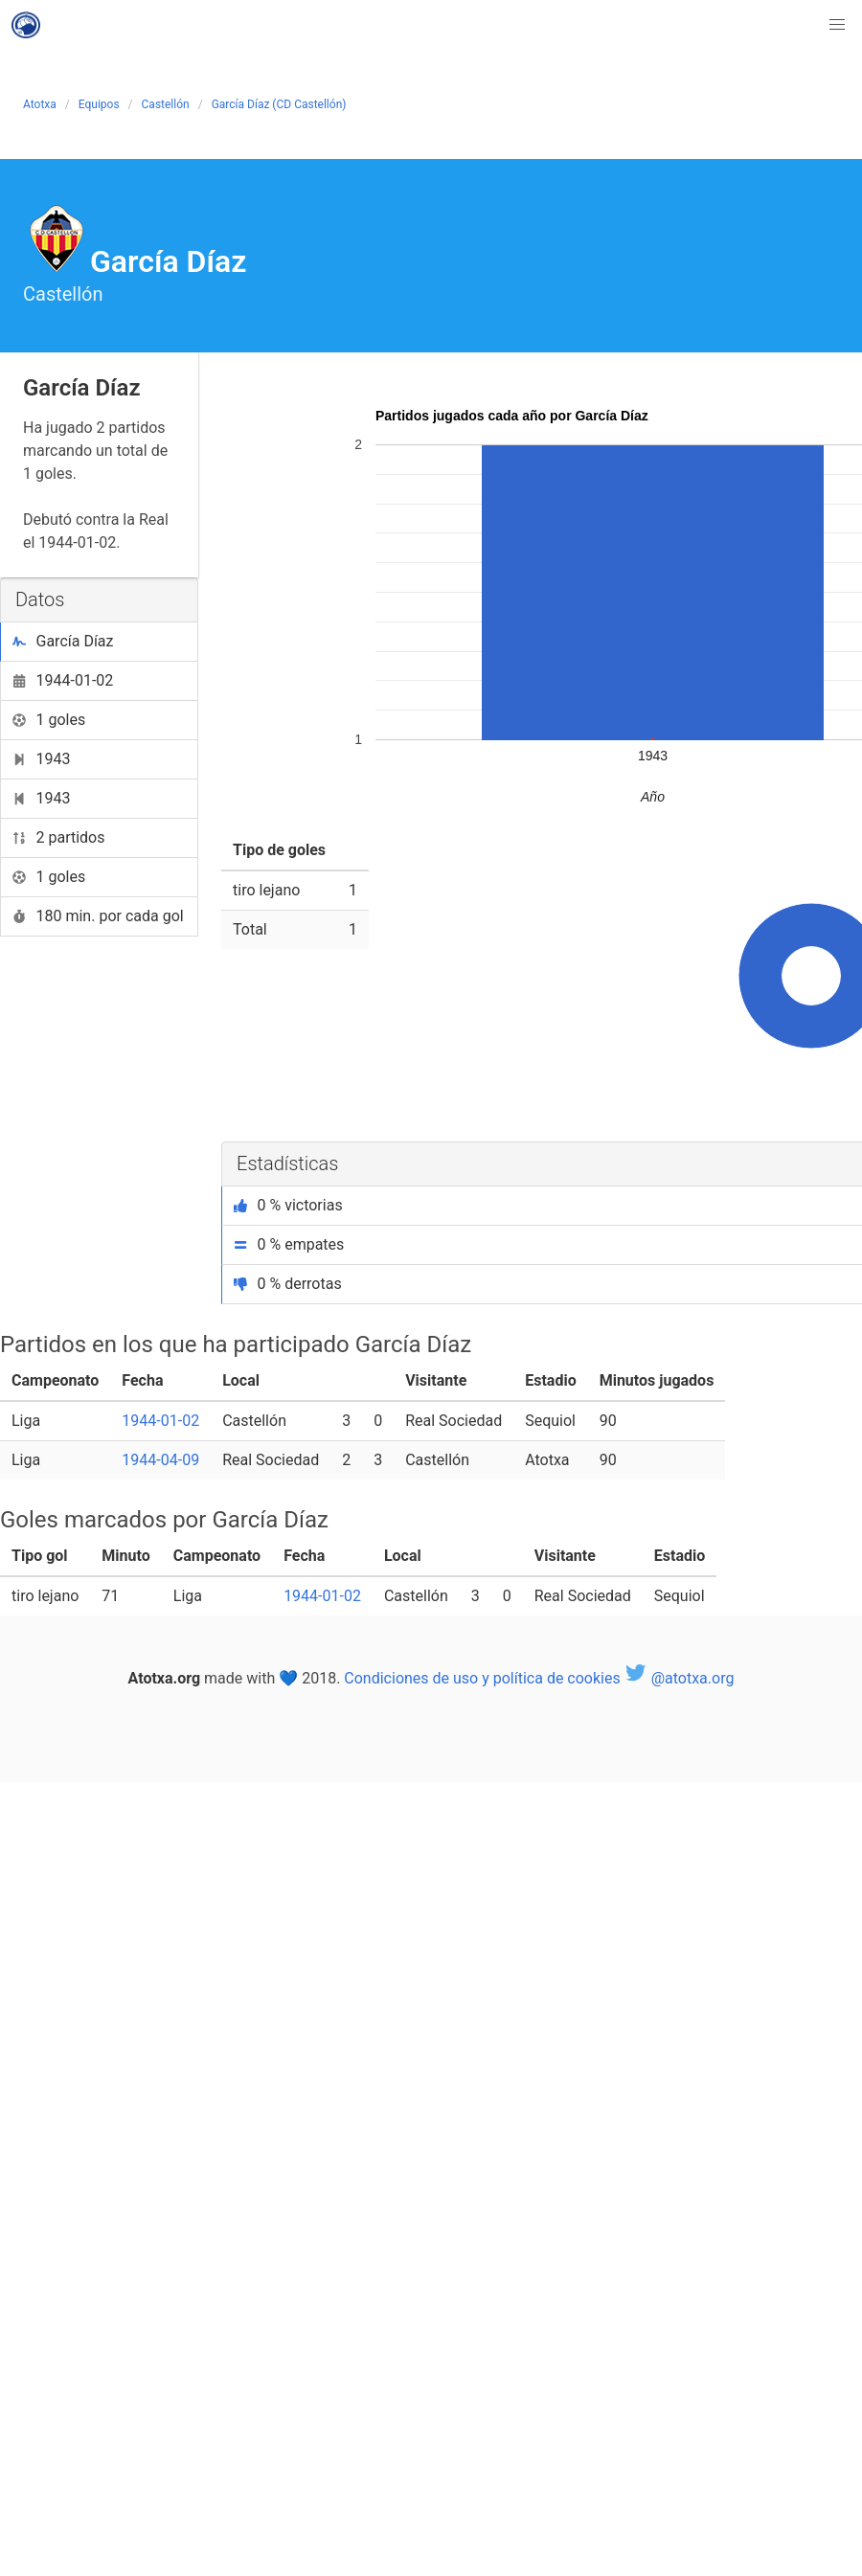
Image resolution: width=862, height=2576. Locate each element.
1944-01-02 (62, 680)
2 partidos (58, 837)
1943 (41, 759)
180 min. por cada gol (98, 916)
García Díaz (62, 641)
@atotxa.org (679, 1678)
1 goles (48, 720)
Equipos (99, 104)
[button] (837, 25)
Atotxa (40, 104)
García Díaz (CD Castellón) (279, 104)
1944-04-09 (160, 1460)
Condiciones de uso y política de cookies (482, 1678)
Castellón (166, 104)
